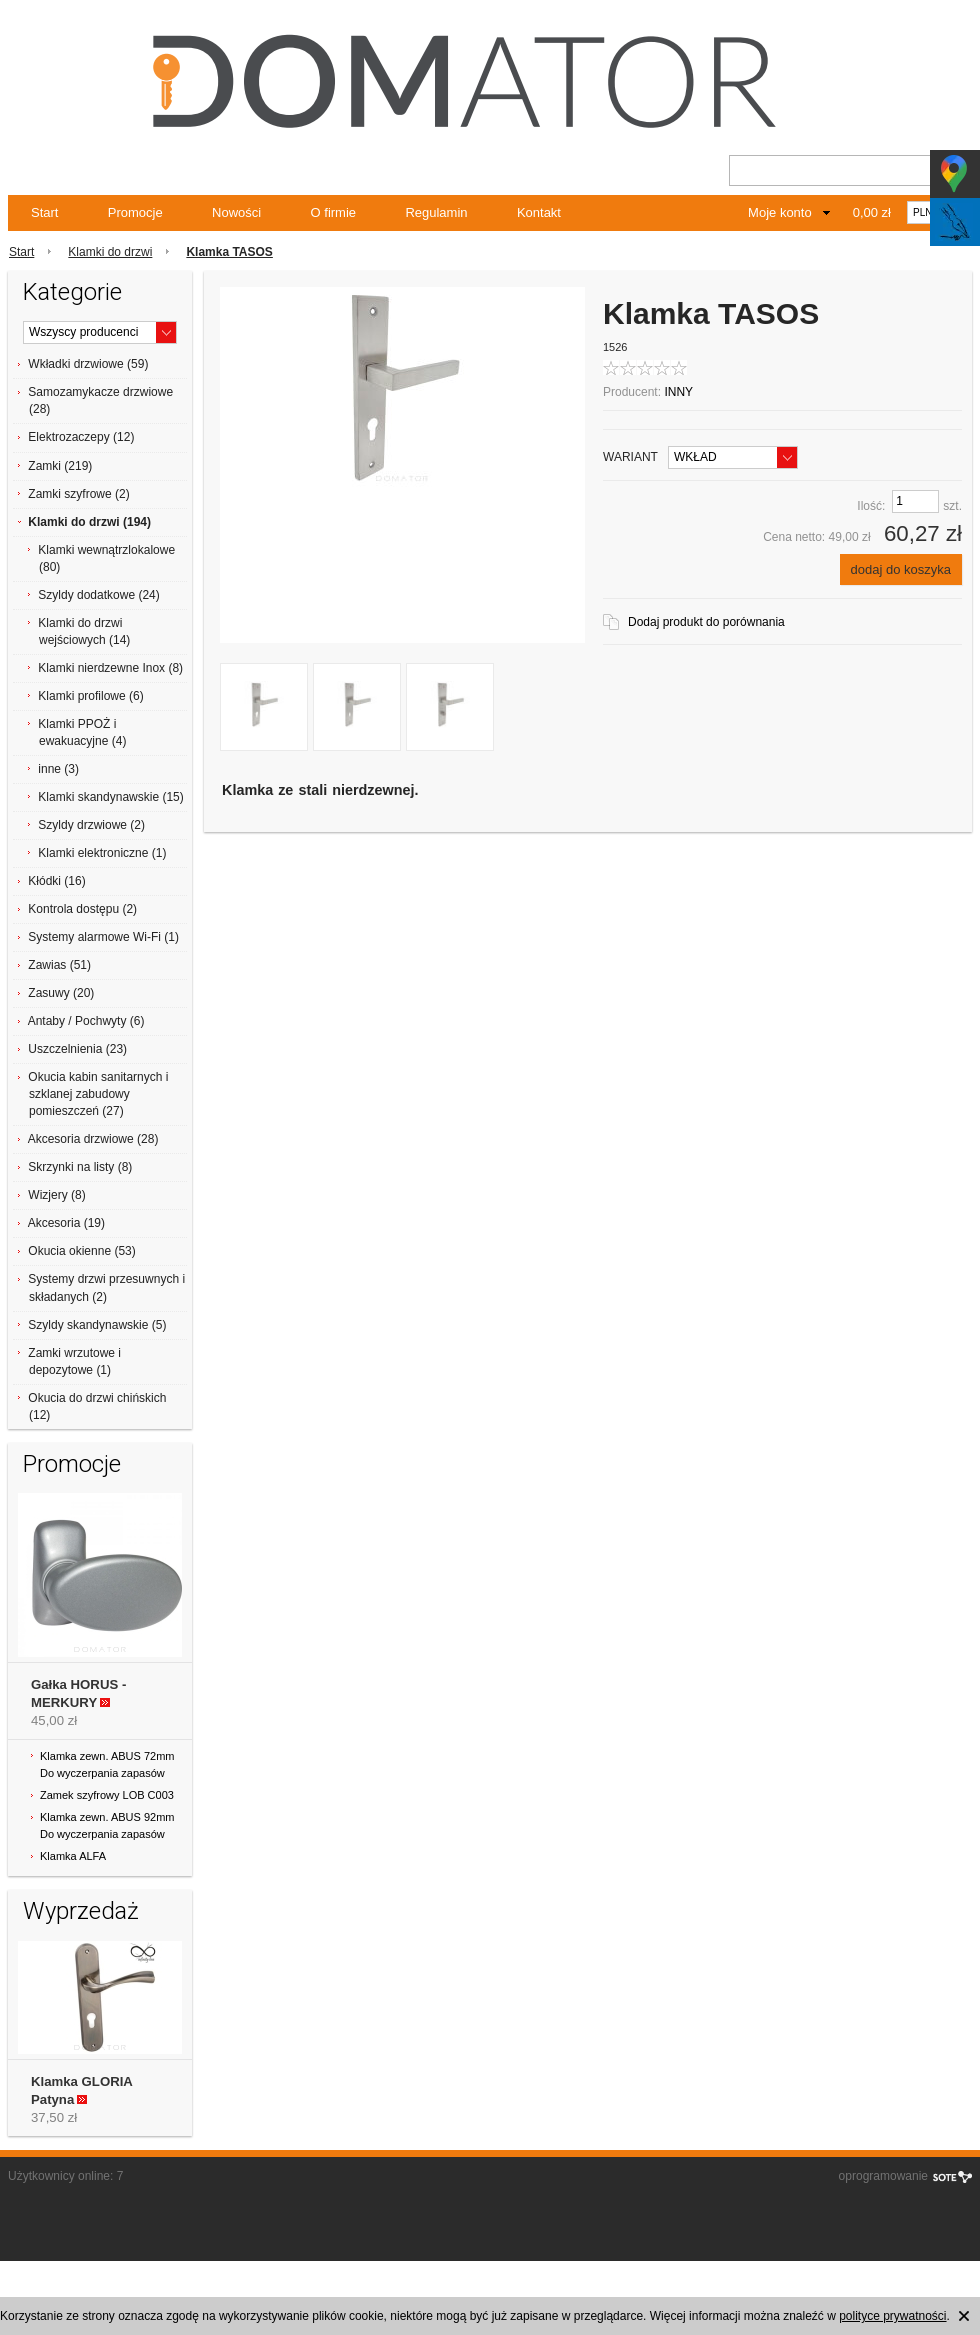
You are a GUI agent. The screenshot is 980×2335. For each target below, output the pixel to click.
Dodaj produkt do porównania (706, 622)
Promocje (135, 212)
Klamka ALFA (73, 1856)
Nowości (236, 212)
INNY (678, 392)
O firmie (334, 212)
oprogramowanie (883, 2176)
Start (44, 212)
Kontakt (539, 212)
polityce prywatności (892, 2316)
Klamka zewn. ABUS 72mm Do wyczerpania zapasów (107, 1764)
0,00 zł (872, 212)
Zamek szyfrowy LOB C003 (107, 1795)
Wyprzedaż (81, 1911)
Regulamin (436, 212)
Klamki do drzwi (110, 252)
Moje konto (780, 212)
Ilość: (871, 506)
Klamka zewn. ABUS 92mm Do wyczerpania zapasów (107, 1825)
